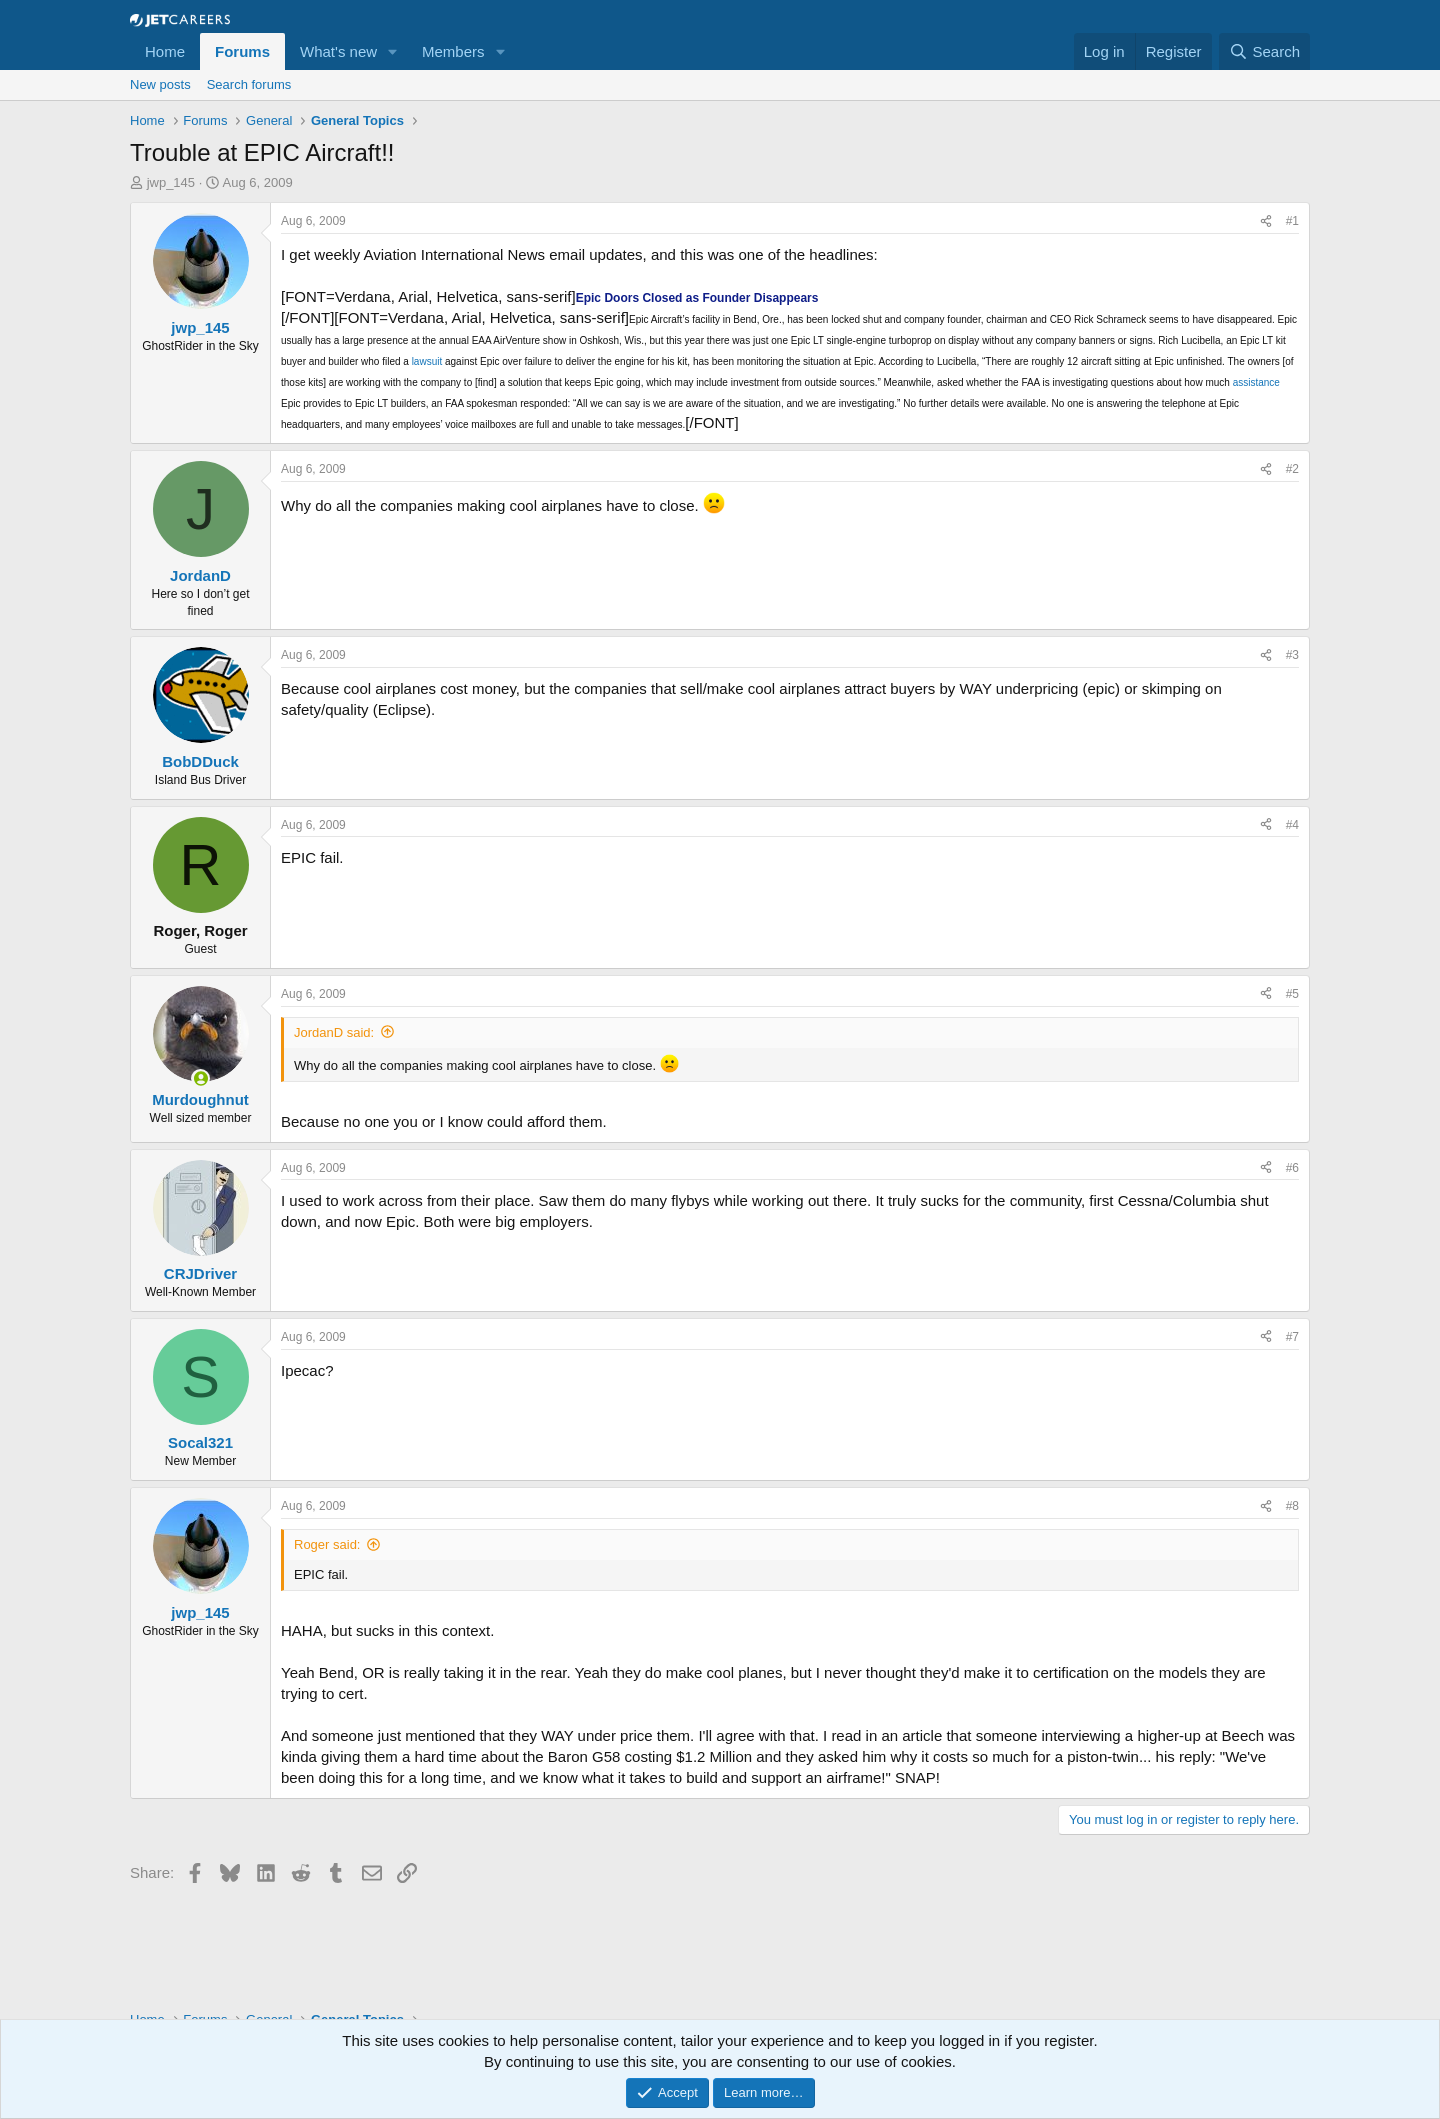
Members (453, 51)
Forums (242, 51)
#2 (1292, 469)
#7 (1292, 1337)
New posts (160, 84)
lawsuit (427, 361)
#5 (1292, 994)
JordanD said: (334, 1032)
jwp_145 (171, 182)
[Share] (1266, 221)
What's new (338, 51)
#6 (1292, 1168)
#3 (1292, 655)
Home (165, 51)
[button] (393, 51)
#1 (1292, 221)
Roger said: (327, 1544)
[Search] (1264, 51)
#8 (1292, 1506)
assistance (1256, 382)
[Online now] (200, 1078)
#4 (1292, 825)
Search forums (249, 84)
